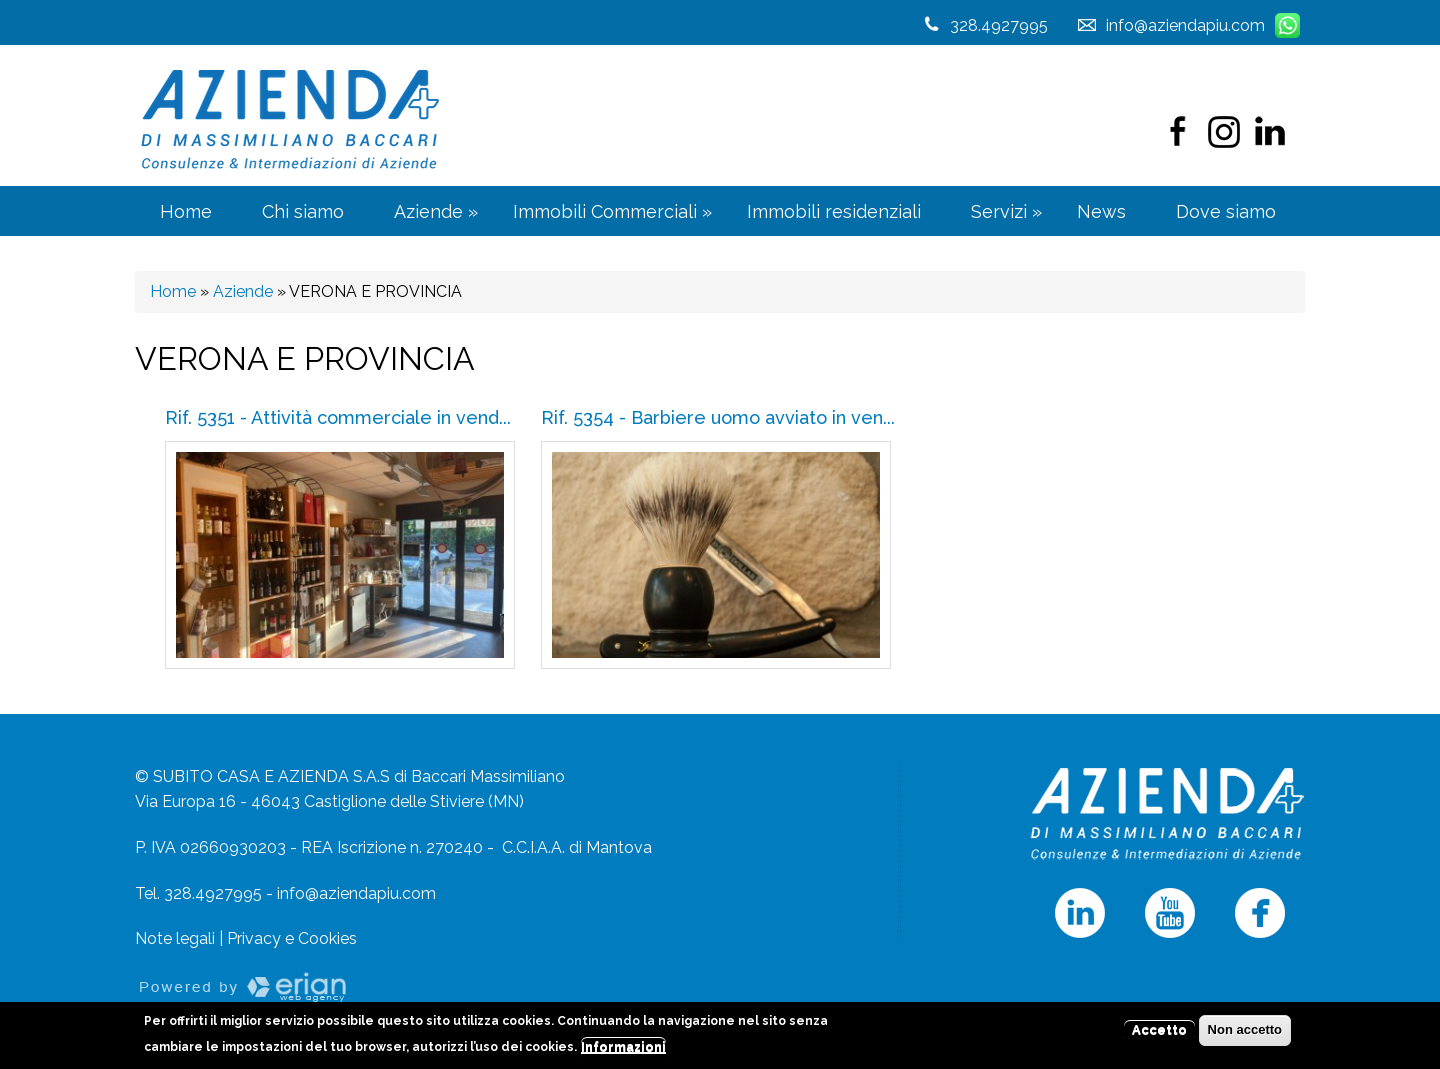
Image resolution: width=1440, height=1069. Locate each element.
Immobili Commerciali (612, 211)
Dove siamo (1226, 211)
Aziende (436, 211)
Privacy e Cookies (292, 938)
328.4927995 (999, 25)
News (1101, 211)
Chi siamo (303, 211)
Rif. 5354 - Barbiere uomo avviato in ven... (718, 417)
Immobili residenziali (834, 211)
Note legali (175, 938)
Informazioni (623, 1050)
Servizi (1006, 211)
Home (186, 211)
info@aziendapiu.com (356, 893)
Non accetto (1245, 1034)
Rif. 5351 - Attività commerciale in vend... (338, 417)
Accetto (1159, 1034)
